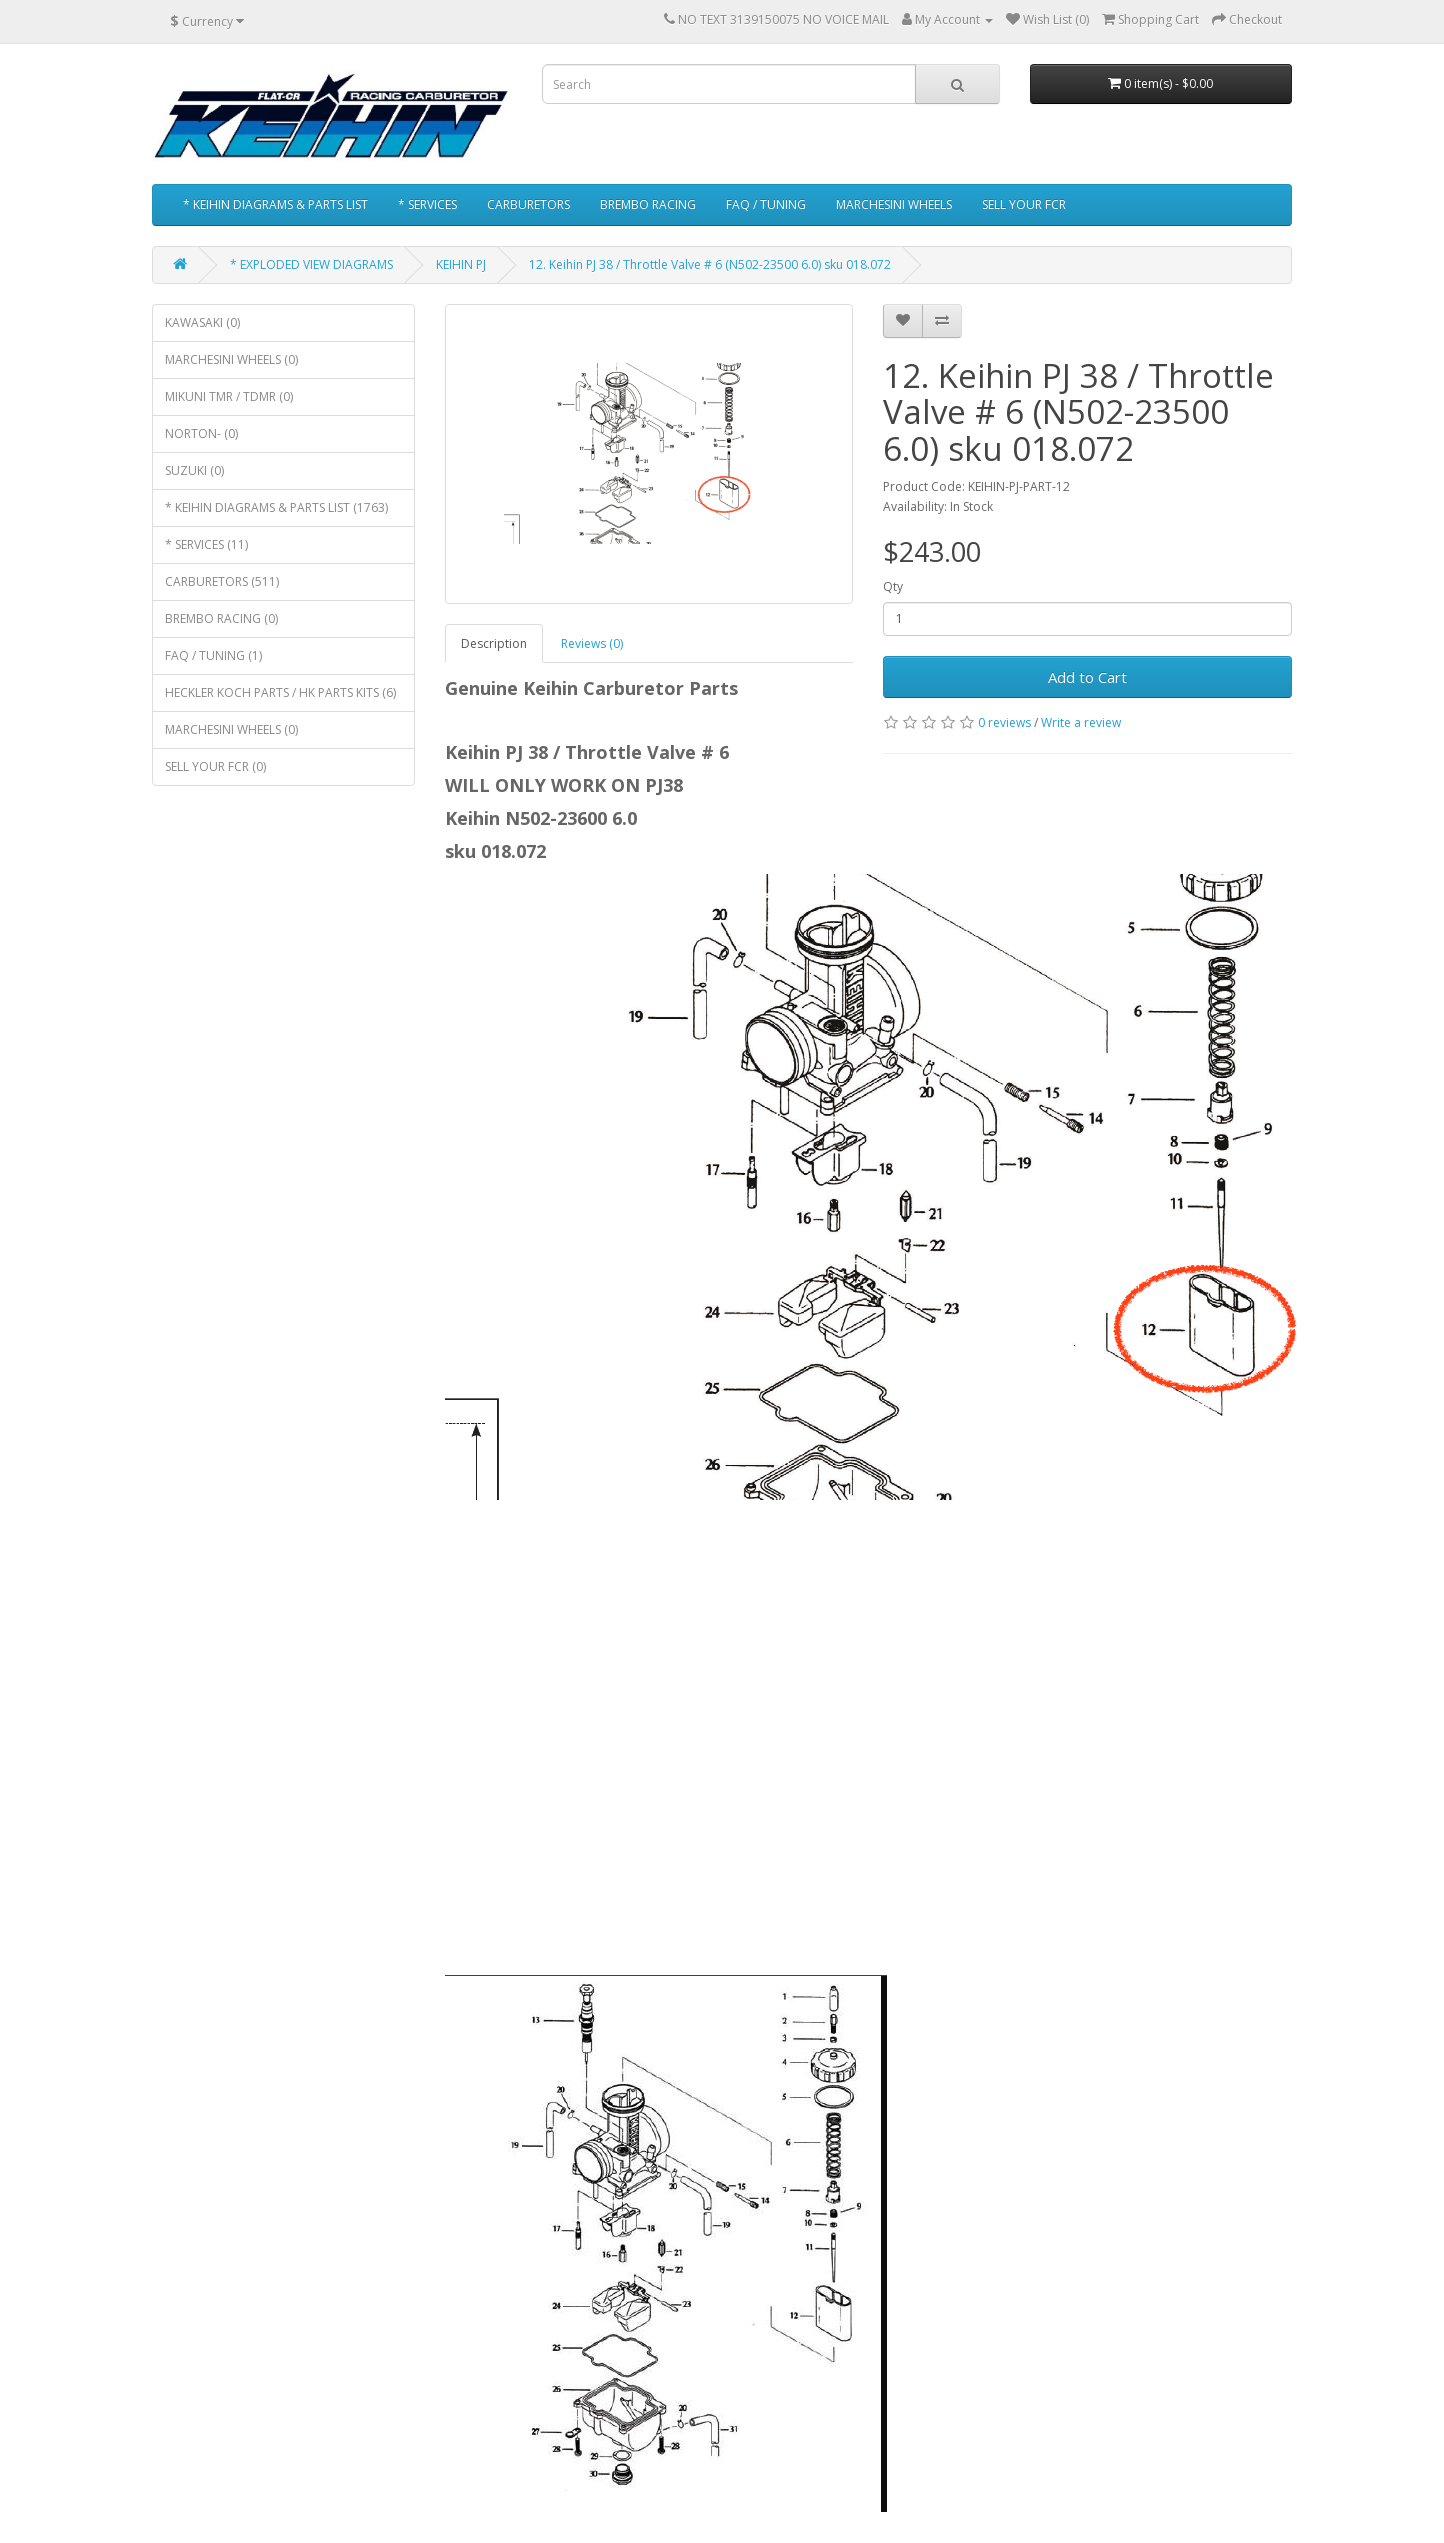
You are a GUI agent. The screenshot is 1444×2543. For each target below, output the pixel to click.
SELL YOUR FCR (1024, 204)
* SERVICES (427, 204)
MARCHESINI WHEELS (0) (231, 359)
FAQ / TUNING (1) (213, 655)
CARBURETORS (528, 204)
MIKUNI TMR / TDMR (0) (229, 396)
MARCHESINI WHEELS (894, 204)
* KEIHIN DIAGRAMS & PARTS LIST (275, 204)
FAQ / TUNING (766, 204)
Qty (893, 586)
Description (494, 643)
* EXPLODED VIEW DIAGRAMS (311, 264)
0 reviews (1004, 722)
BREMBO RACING (648, 204)
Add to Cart (1087, 677)
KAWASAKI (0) (202, 322)
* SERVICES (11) (206, 544)
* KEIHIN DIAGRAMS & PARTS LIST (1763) (276, 507)
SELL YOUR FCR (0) (215, 766)
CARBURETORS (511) (222, 581)
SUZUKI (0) (194, 470)
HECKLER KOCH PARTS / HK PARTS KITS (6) (280, 692)
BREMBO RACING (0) (221, 618)
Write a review (1081, 722)
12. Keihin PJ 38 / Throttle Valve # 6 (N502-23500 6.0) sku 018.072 (710, 264)
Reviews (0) (592, 643)
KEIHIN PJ (461, 264)
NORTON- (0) (201, 433)
